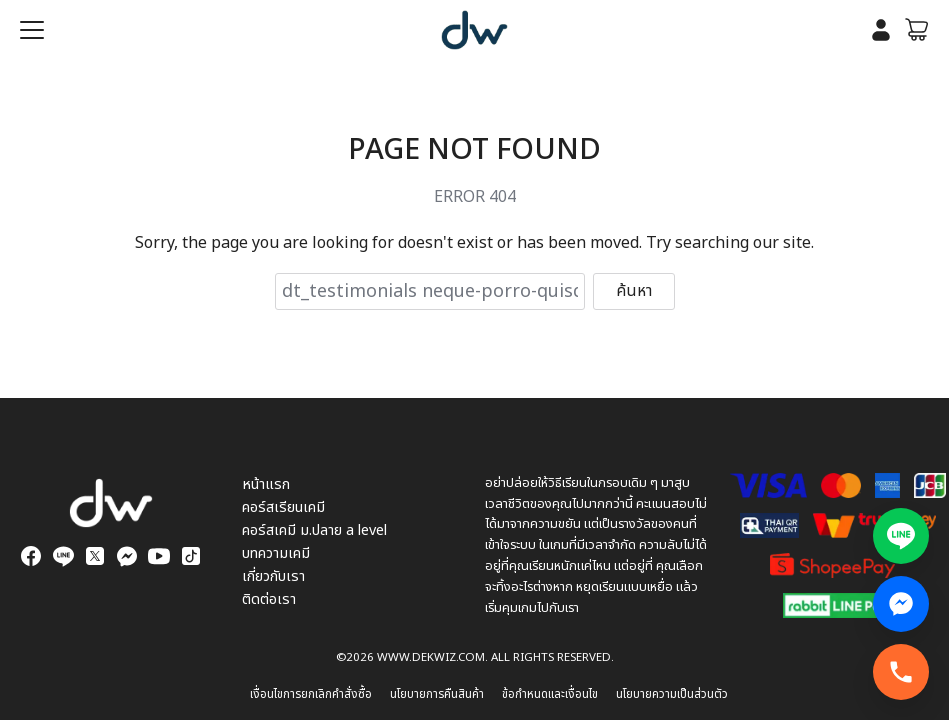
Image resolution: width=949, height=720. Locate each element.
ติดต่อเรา (269, 599)
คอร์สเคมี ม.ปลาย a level (314, 530)
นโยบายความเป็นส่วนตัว (672, 694)
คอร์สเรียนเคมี (283, 507)
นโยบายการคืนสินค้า (437, 694)
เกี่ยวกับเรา (273, 576)
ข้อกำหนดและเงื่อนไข (550, 694)
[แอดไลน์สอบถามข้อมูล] (901, 536)
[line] (63, 556)
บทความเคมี (276, 553)
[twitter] (95, 556)
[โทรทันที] (901, 672)
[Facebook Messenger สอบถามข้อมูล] (901, 604)
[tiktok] (191, 556)
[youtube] (159, 556)
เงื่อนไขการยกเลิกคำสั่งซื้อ (311, 694)
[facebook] (31, 556)
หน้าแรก (266, 484)
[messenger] (127, 556)
